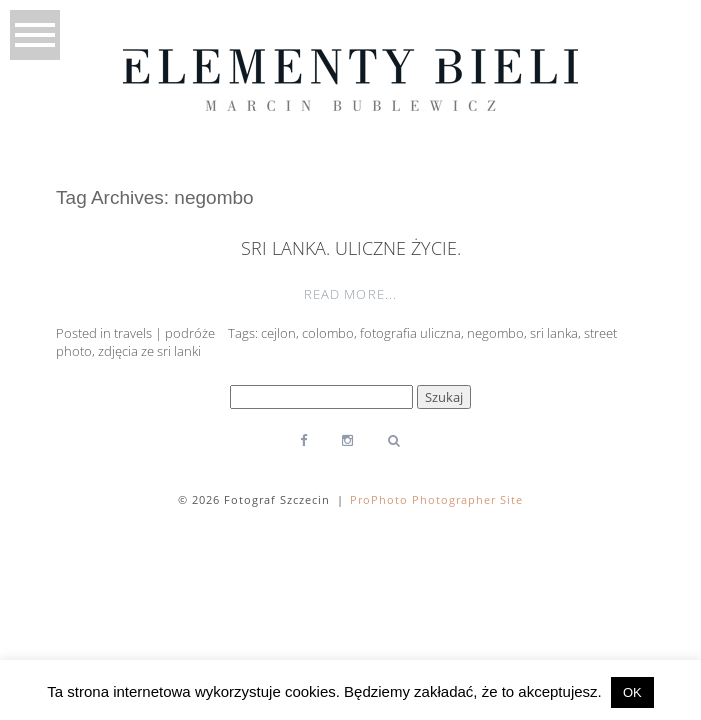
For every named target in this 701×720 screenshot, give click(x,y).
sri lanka (554, 333)
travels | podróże (164, 333)
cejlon (278, 333)
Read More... (350, 294)
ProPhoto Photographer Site (436, 499)
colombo (328, 333)
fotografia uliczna (410, 333)
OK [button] (632, 692)
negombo (495, 333)
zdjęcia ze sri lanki (149, 351)
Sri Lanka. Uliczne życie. (351, 248)
